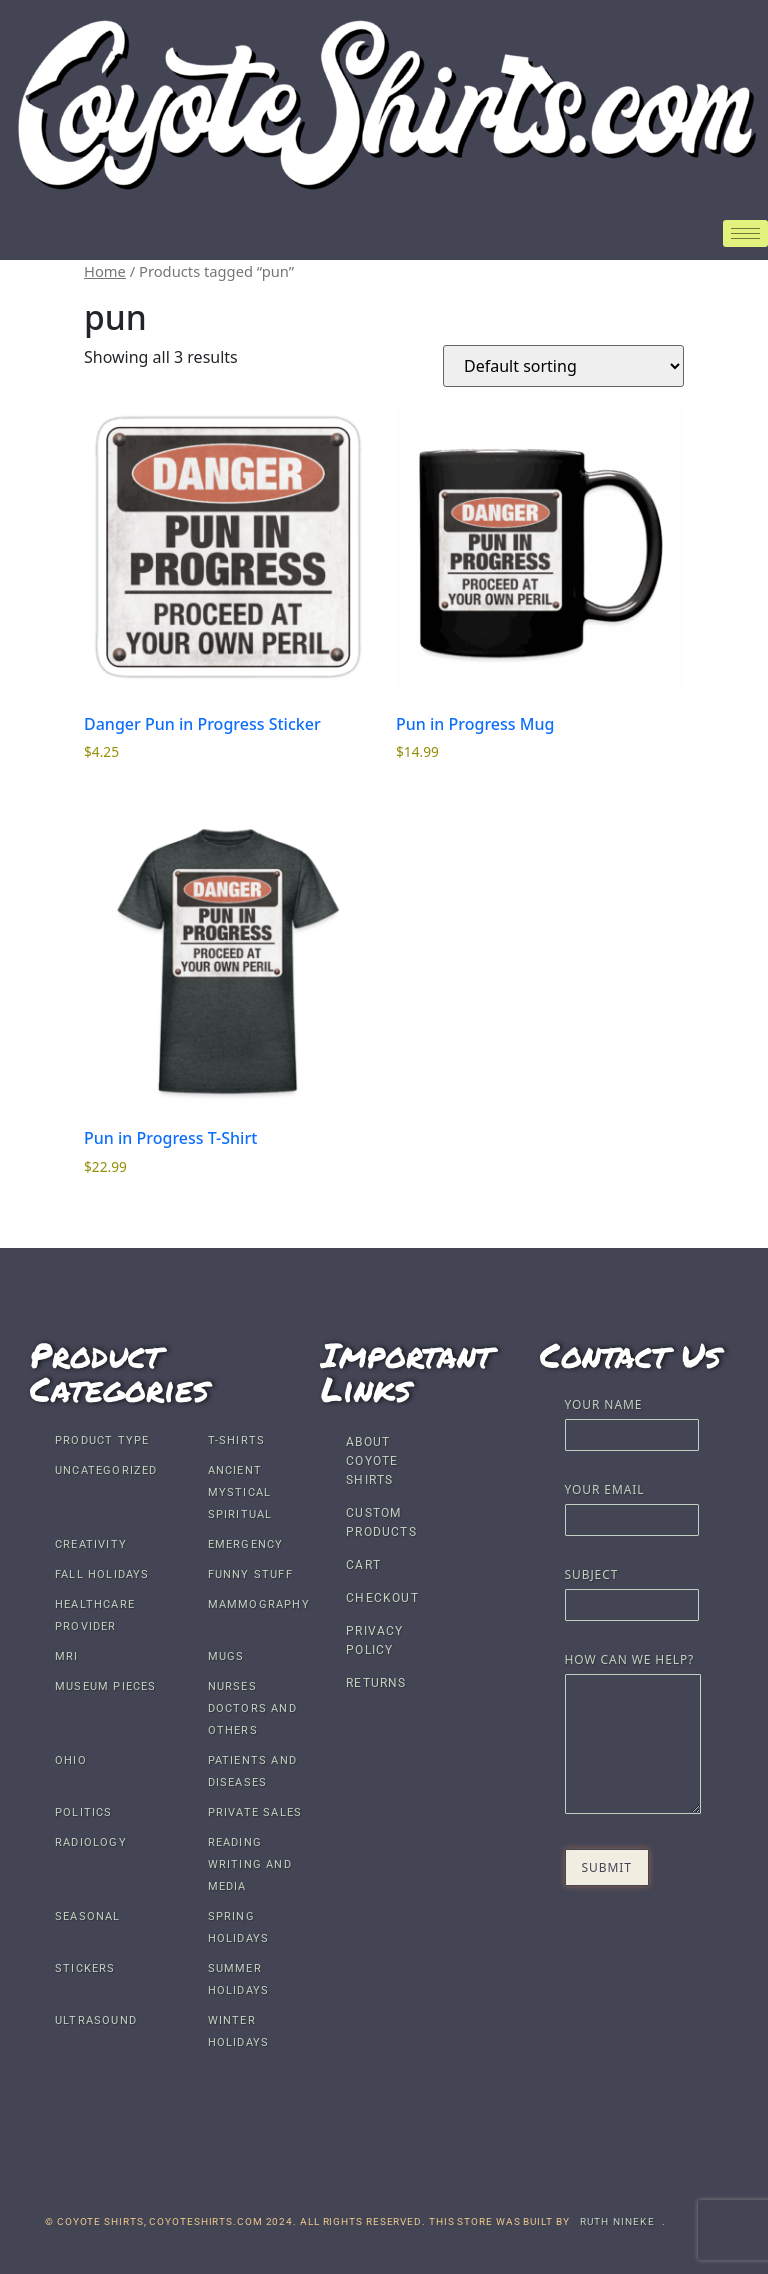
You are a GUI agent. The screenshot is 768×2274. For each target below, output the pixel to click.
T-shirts (237, 1440)
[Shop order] (563, 366)
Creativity (91, 1544)
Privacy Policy (374, 1640)
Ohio (71, 1760)
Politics (84, 1812)
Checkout (382, 1598)
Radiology (91, 1842)
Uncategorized (106, 1470)
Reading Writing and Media (250, 1864)
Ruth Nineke (617, 2221)
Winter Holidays (239, 2031)
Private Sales (255, 1812)
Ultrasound (96, 2020)
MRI (67, 1656)
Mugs (226, 1656)
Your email (632, 1506)
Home (105, 271)
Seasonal (88, 1916)
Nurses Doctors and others (252, 1708)
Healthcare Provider (95, 1615)
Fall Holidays (102, 1574)
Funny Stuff (250, 1574)
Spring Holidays (239, 1927)
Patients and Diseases (252, 1771)
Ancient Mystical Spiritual (240, 1492)
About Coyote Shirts (372, 1461)
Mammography (259, 1604)
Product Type (102, 1440)
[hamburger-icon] (745, 233)
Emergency (246, 1544)
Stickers (85, 1968)
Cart (363, 1565)
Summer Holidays (239, 1979)
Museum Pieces (106, 1686)
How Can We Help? (632, 1735)
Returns (376, 1683)
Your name (632, 1421)
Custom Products (381, 1522)
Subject (632, 1591)
